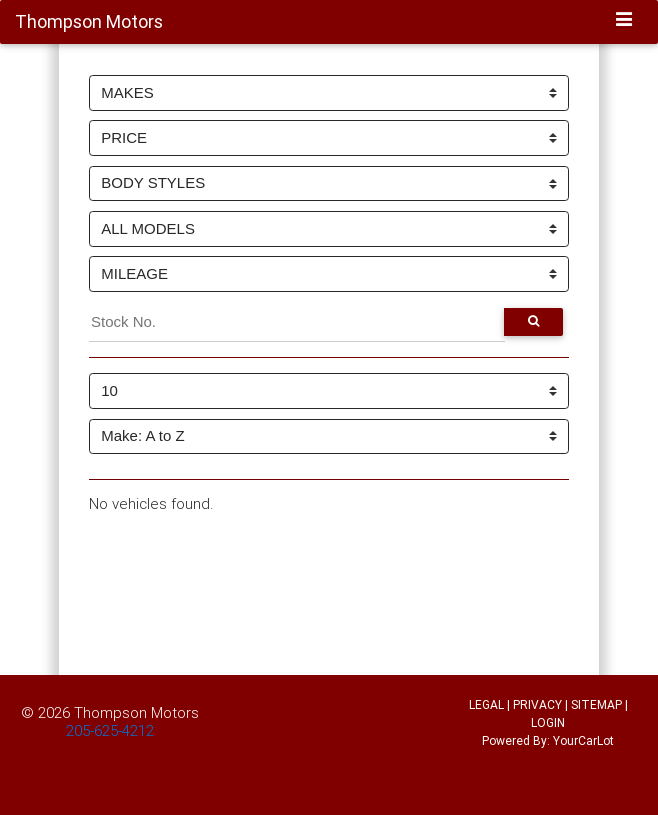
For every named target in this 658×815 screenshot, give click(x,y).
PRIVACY (537, 704)
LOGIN (548, 722)
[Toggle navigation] (624, 21)
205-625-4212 (110, 730)
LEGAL (486, 704)
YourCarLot (583, 740)
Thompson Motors (136, 712)
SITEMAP (596, 704)
